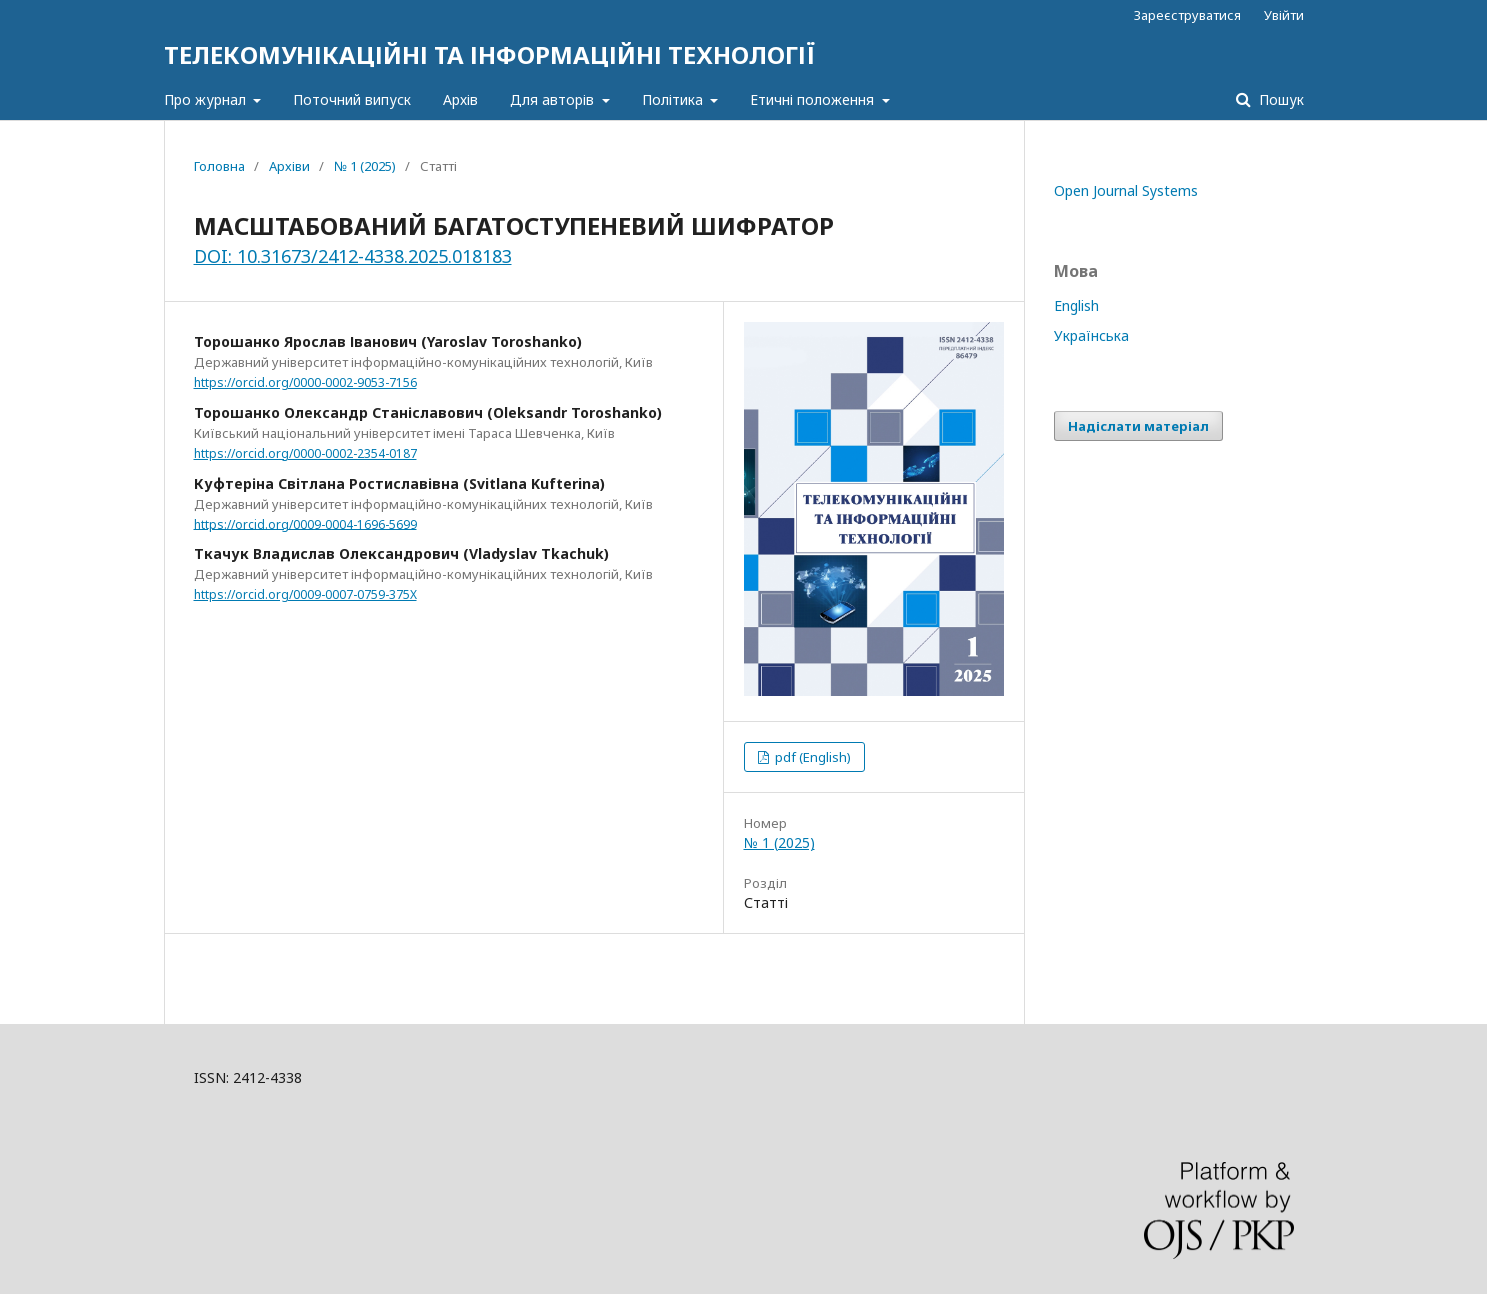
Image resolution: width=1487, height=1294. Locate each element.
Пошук (1279, 99)
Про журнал (207, 99)
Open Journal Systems (1126, 190)
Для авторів (554, 99)
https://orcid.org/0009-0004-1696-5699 (305, 523)
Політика (674, 99)
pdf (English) (811, 757)
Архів (460, 99)
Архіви (289, 166)
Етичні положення (814, 99)
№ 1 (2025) (365, 166)
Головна (219, 166)
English (1076, 305)
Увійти (1284, 15)
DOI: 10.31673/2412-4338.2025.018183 (353, 256)
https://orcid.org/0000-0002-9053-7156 (305, 382)
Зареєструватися (1187, 15)
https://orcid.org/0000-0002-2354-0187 (305, 453)
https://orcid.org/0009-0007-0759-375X (305, 594)
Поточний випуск (352, 99)
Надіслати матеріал (1138, 426)
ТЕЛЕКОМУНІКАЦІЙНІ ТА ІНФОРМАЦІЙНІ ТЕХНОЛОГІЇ (489, 54)
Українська (1091, 335)
